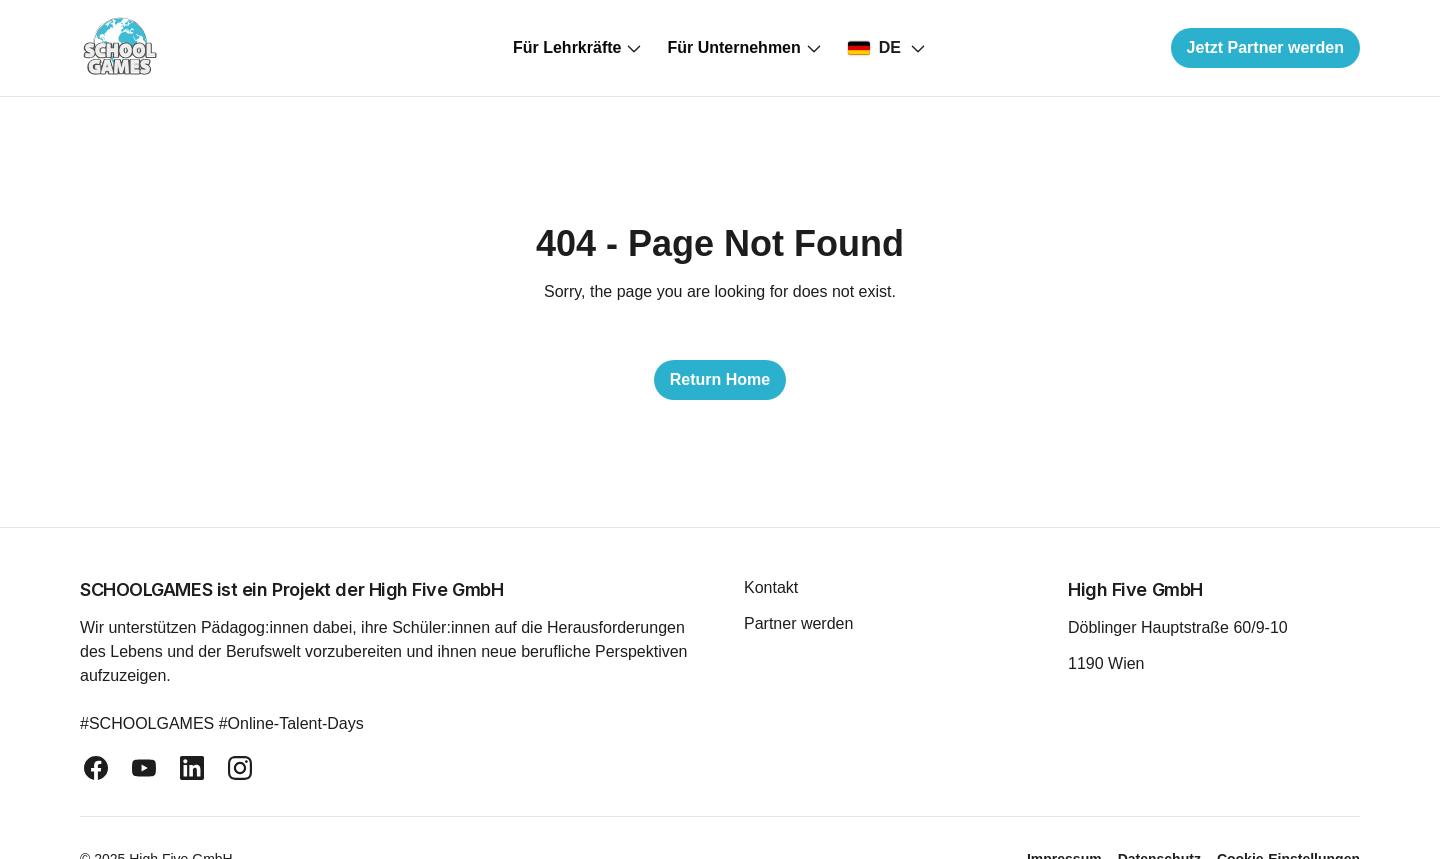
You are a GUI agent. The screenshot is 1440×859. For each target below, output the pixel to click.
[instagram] (240, 768)
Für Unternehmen (744, 48)
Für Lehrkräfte (578, 48)
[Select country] (887, 48)
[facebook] (96, 768)
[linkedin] (192, 768)
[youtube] (144, 768)
